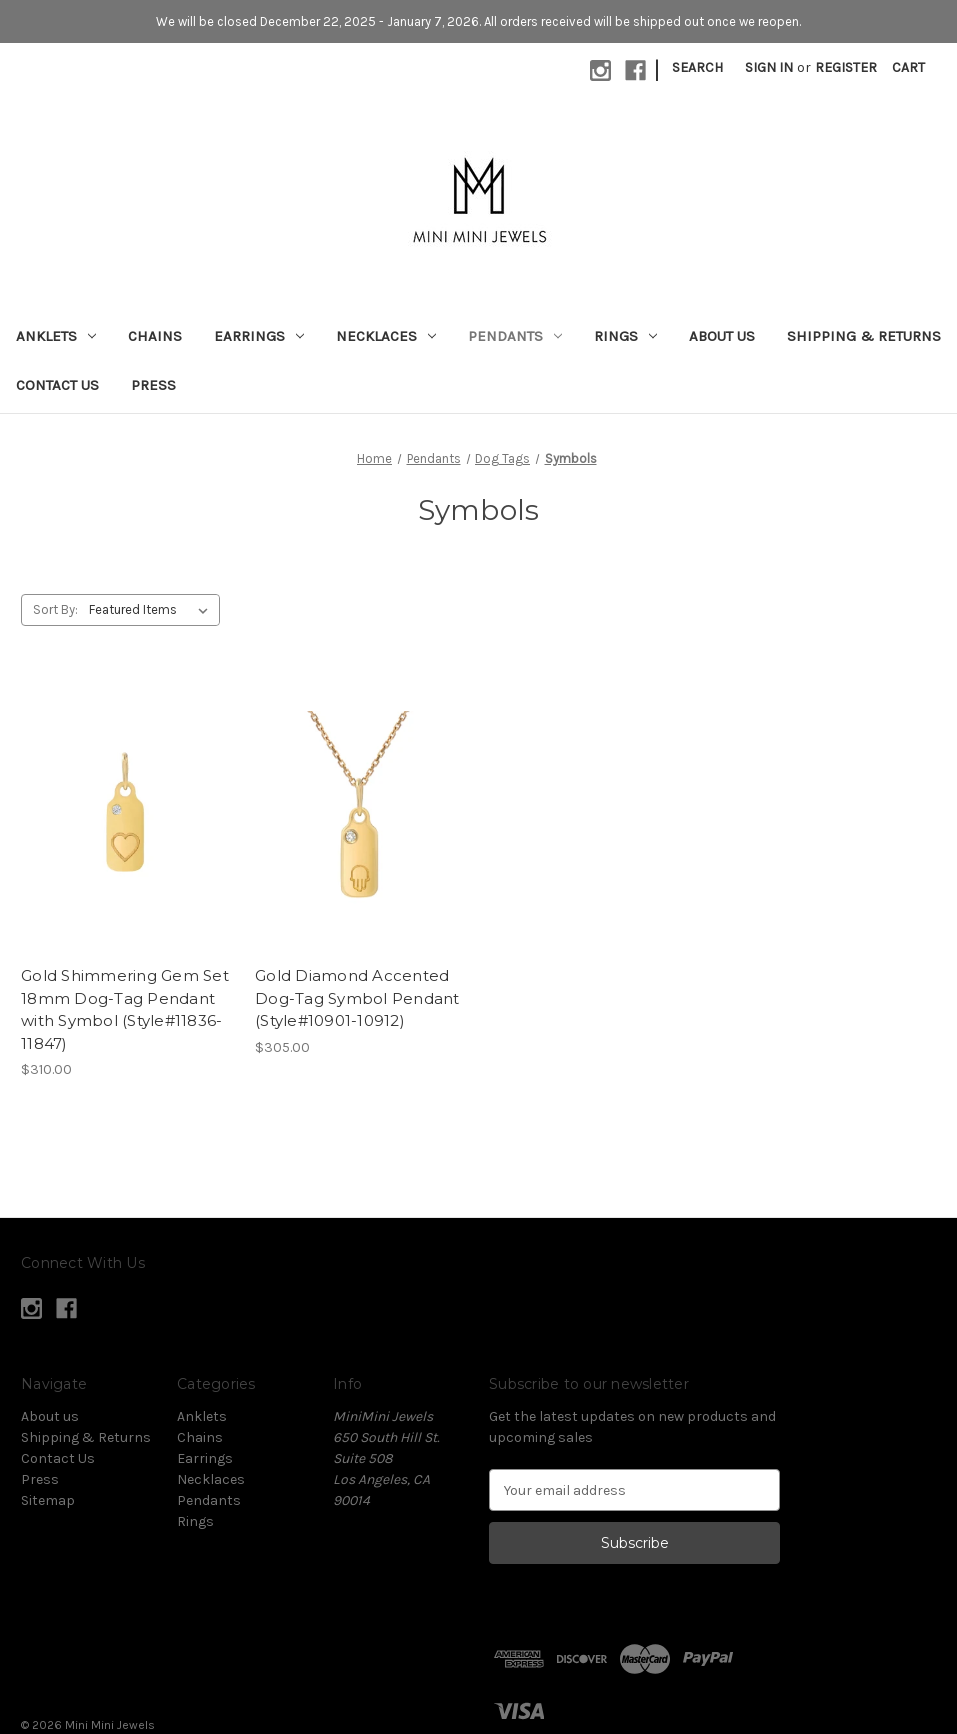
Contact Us (57, 385)
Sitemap (48, 1500)
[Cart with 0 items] (908, 67)
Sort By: (55, 609)
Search (697, 67)
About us (722, 336)
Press (153, 385)
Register (846, 67)
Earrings (259, 336)
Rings (625, 336)
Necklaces (386, 336)
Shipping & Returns (864, 336)
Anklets (56, 336)
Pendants (515, 336)
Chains (155, 336)
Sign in (769, 67)
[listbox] (152, 610)
